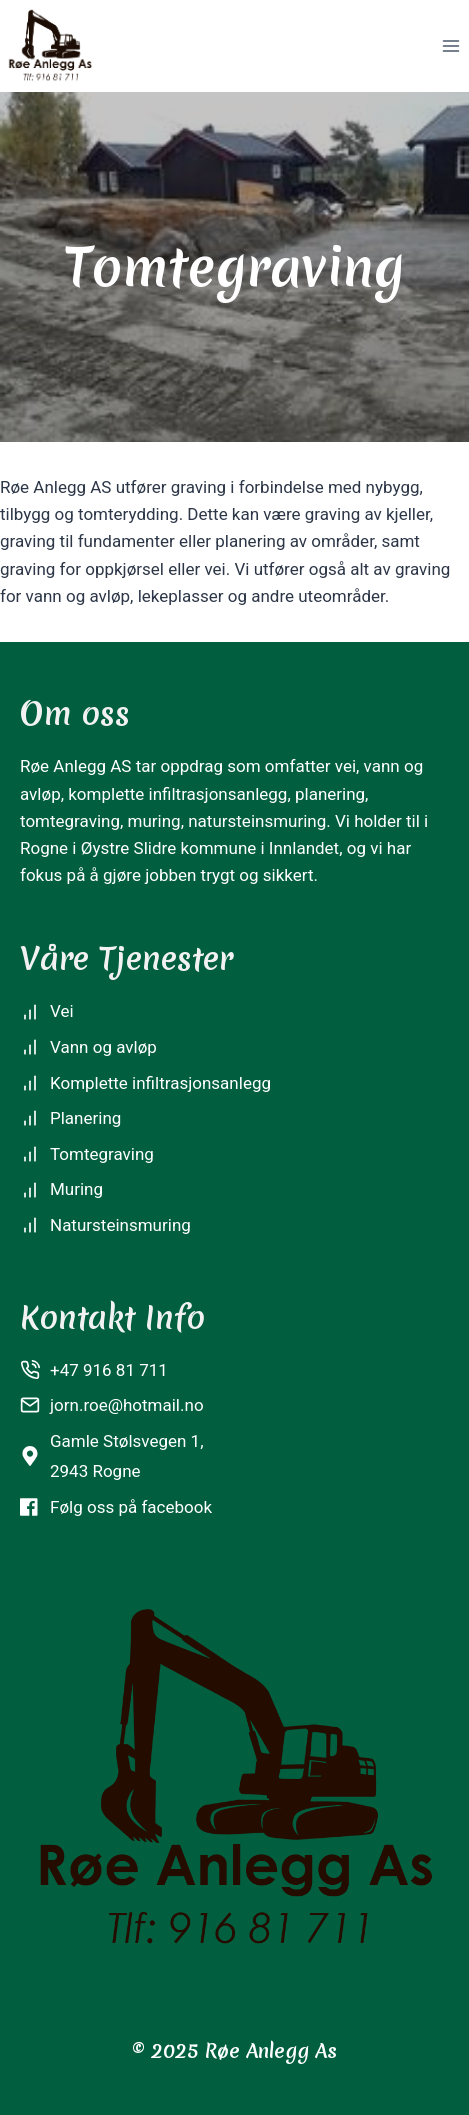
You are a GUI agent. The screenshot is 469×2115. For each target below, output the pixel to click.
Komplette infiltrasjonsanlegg (160, 1083)
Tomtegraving (102, 1154)
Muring (76, 1189)
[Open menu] (450, 45)
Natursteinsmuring (120, 1225)
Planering (85, 1118)
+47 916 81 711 (109, 1370)
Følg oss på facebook (131, 1507)
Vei (62, 1011)
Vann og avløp (103, 1047)
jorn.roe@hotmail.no (127, 1405)
